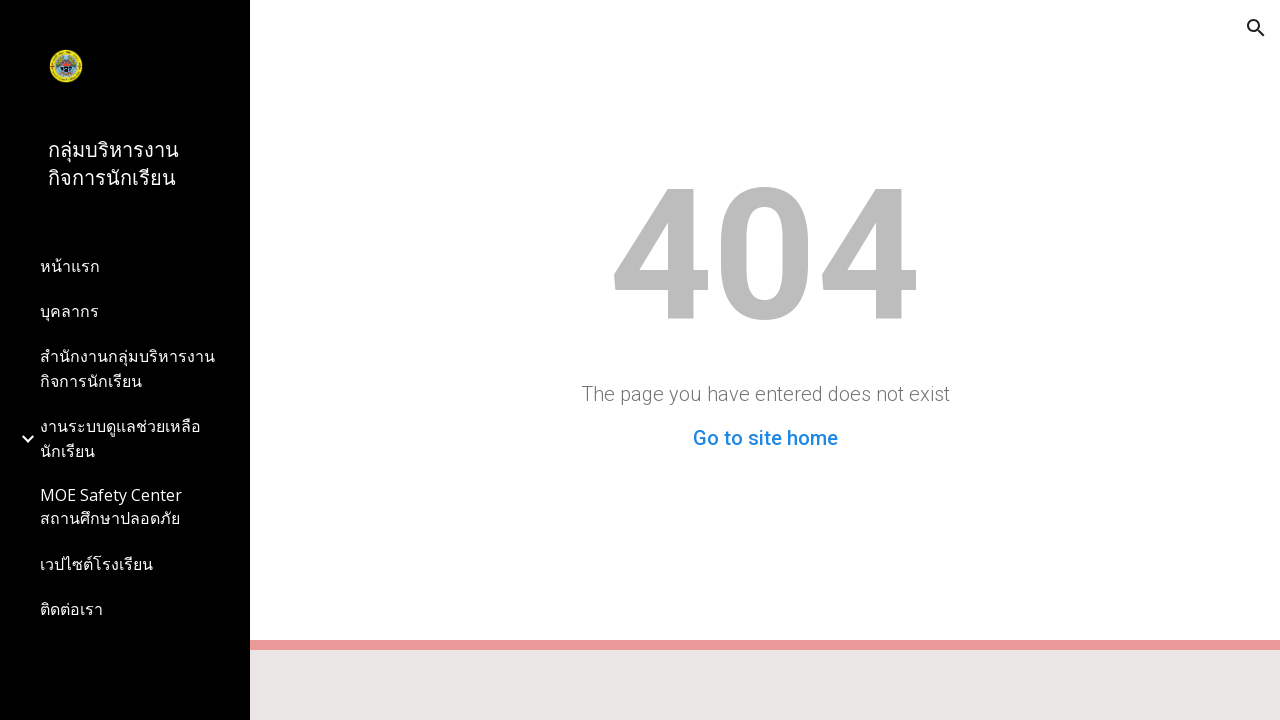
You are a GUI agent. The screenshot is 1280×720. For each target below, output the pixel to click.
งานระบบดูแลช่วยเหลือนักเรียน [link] (120, 438)
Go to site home (765, 438)
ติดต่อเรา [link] (71, 609)
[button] (1256, 28)
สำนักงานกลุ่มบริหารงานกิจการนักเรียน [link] (127, 368)
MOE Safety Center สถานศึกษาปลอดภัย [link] (111, 506)
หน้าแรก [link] (70, 266)
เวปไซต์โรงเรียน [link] (96, 564)
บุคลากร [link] (69, 311)
